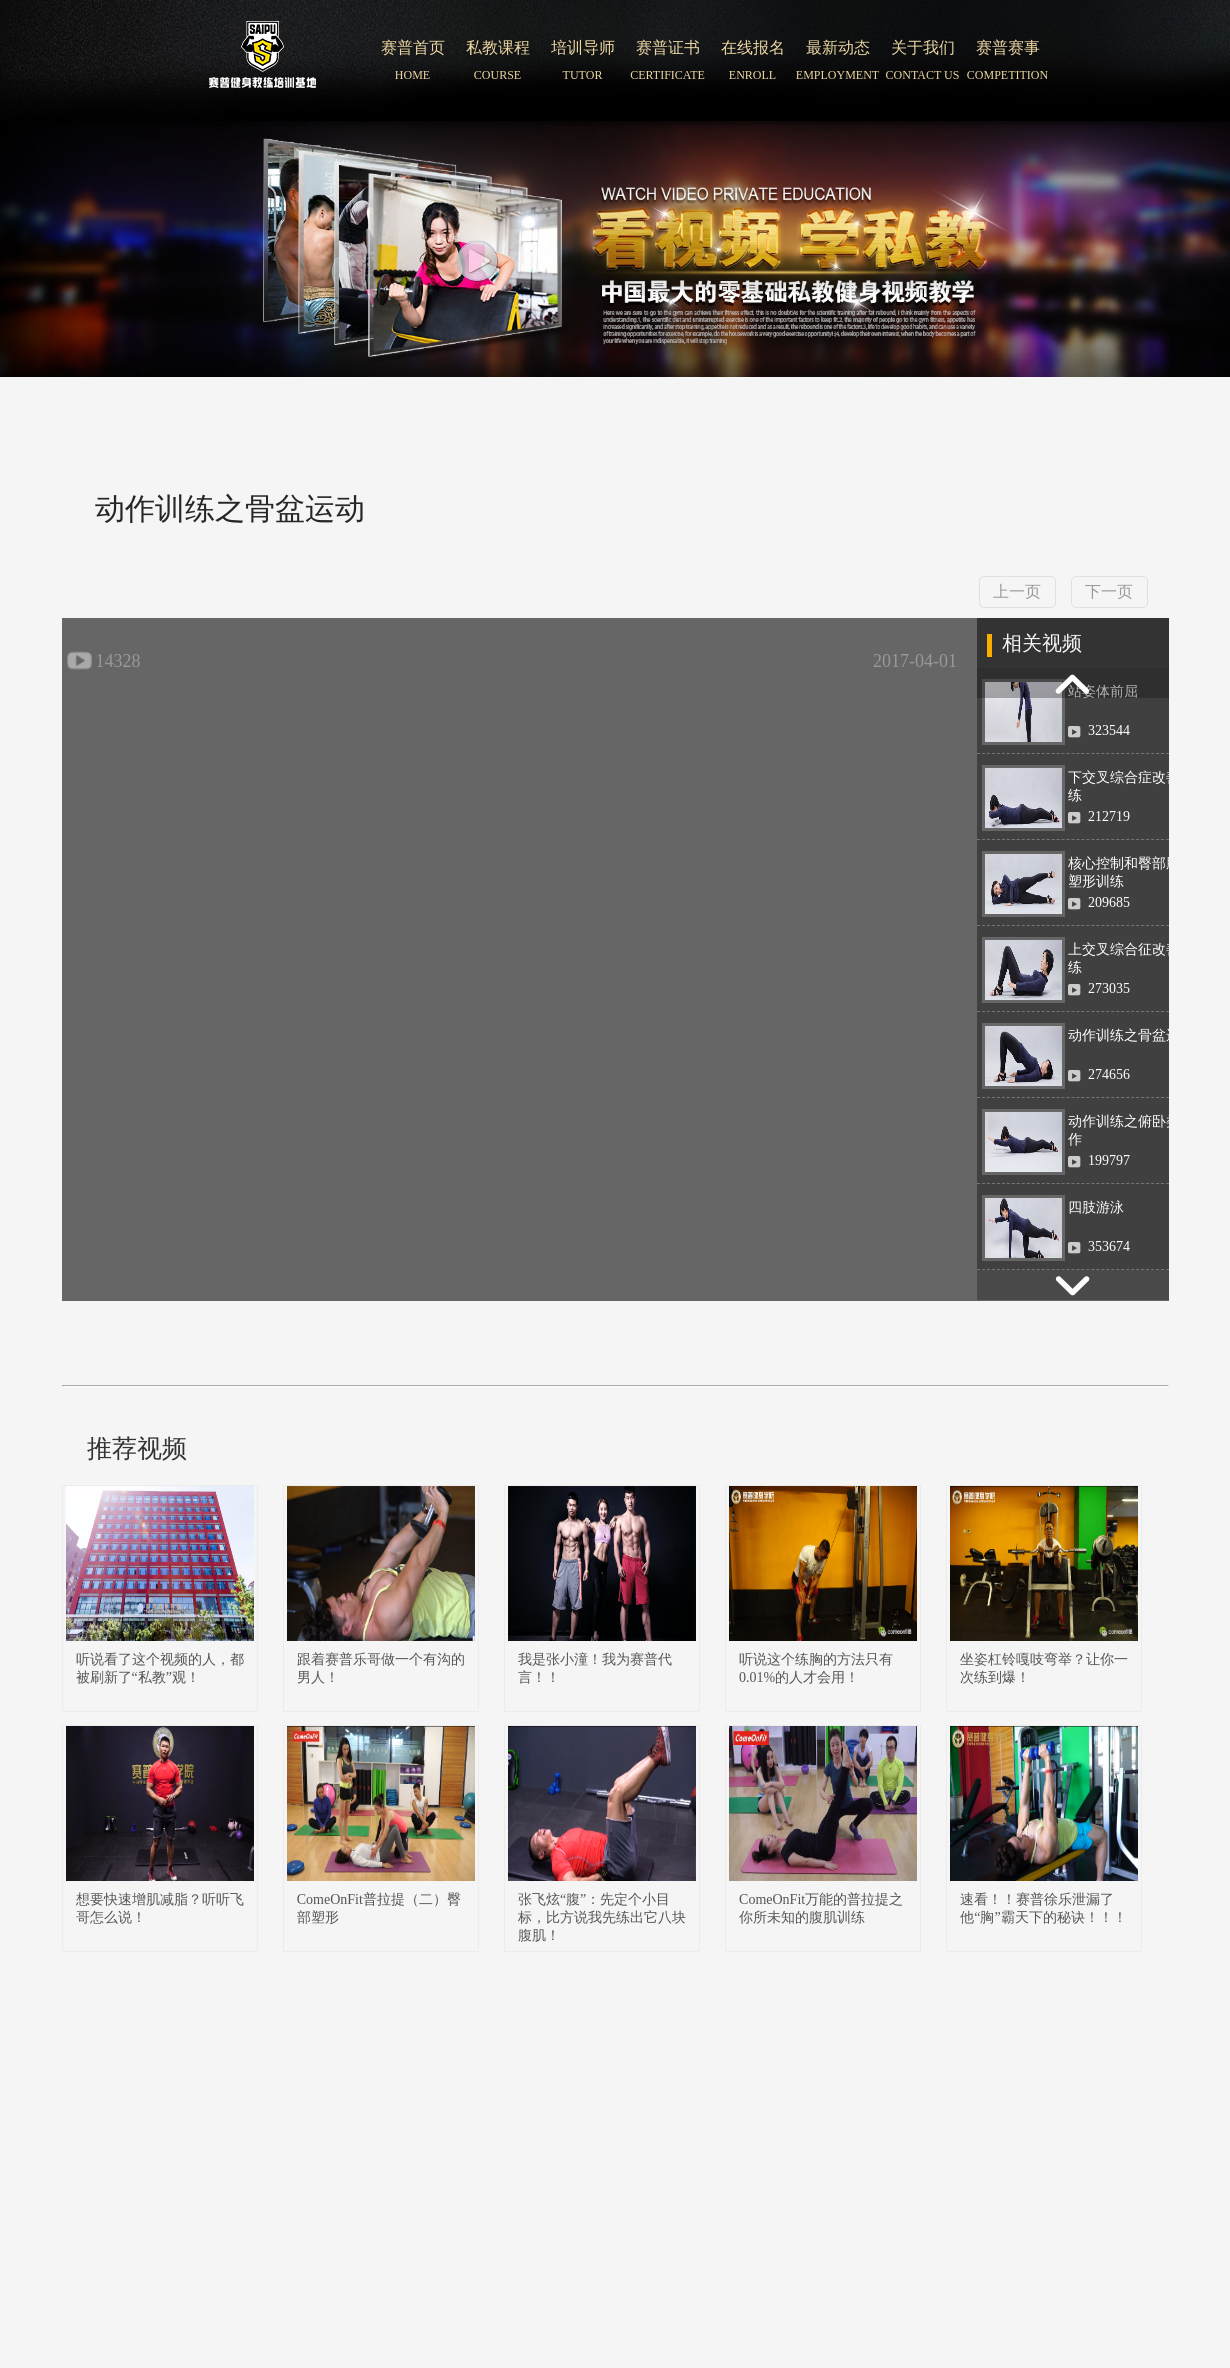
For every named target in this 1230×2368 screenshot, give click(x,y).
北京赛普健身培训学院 (263, 61)
